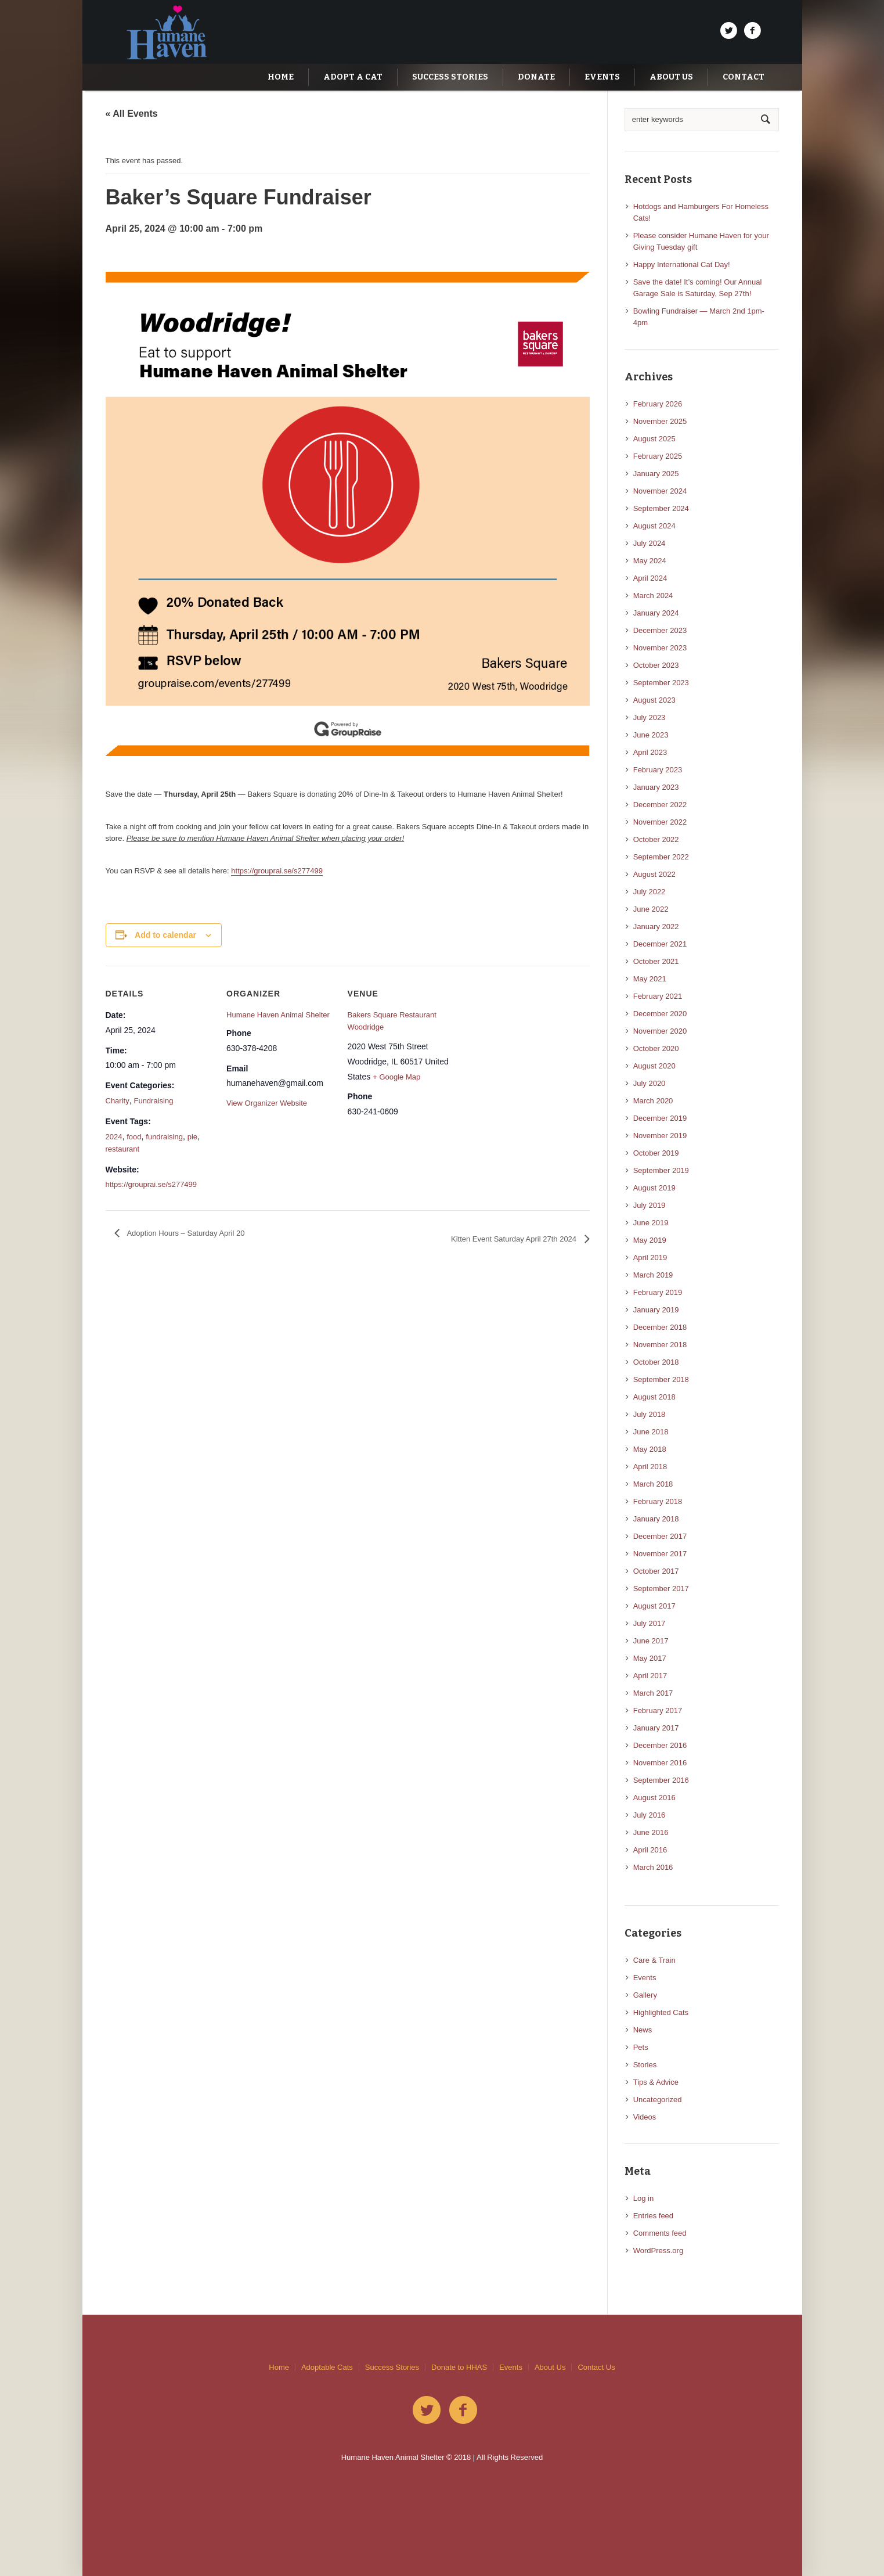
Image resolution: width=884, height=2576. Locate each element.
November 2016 (660, 1762)
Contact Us (596, 2367)
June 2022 (651, 909)
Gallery (645, 1995)
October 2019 (656, 1153)
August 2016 (654, 1797)
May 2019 (649, 1240)
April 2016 (650, 1849)
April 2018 (650, 1466)
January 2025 (656, 473)
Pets (640, 2047)
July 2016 (649, 1815)
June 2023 (651, 735)
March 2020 (653, 1100)
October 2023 (656, 665)
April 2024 (650, 578)
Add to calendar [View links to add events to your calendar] (165, 935)
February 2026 (658, 404)
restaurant (123, 1149)
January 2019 (656, 1309)
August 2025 (654, 438)
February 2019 (658, 1292)
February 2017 (658, 1710)
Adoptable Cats (327, 2367)
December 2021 (660, 944)
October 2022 (656, 839)
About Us (550, 2367)
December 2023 (660, 630)
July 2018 (649, 1414)
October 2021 (656, 961)
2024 (114, 1136)
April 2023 (650, 752)
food (134, 1136)
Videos (644, 2117)
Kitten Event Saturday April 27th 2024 (515, 1239)
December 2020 (660, 1013)
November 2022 (660, 822)
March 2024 (653, 595)
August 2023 (654, 700)
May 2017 (649, 1658)
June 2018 (651, 1431)
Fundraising (153, 1100)
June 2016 (651, 1832)
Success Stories (392, 2367)
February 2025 (658, 456)
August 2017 (654, 1606)
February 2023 (658, 769)
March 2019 (653, 1275)
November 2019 (660, 1135)
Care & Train (654, 1960)
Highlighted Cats (660, 2012)
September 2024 (661, 508)
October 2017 (656, 1571)
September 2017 (661, 1588)
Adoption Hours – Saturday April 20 (185, 1233)
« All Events (132, 113)
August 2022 (654, 874)
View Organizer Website (266, 1103)
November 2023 (660, 647)
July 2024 (649, 543)
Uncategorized (657, 2099)
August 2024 (654, 525)
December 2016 (660, 1745)
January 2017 (656, 1728)
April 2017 (650, 1675)
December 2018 (660, 1327)
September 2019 (661, 1170)
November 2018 (660, 1344)
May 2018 (649, 1449)
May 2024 (649, 560)
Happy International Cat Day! (681, 264)
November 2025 (660, 421)
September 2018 (661, 1379)
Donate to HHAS (459, 2367)
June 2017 (651, 1640)
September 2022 (661, 856)
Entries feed (653, 2215)
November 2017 (660, 1553)
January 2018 (656, 1518)
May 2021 (649, 978)
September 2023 (661, 682)
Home (279, 2367)
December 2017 (660, 1536)
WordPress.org (658, 2250)
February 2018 (658, 1501)
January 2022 (656, 926)
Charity (117, 1100)
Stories (644, 2064)
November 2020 (660, 1031)
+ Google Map (396, 1077)
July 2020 (649, 1083)
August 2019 (654, 1187)
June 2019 (651, 1222)
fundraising (164, 1136)
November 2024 (660, 491)
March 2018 (653, 1484)
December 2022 (660, 804)
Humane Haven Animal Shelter (278, 1014)
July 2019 (649, 1205)
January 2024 (656, 613)
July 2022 (649, 891)
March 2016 (653, 1867)
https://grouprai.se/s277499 (277, 870)
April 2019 (650, 1257)
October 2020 (656, 1048)
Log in (643, 2198)
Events (644, 1977)
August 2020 (654, 1066)
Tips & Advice (656, 2082)
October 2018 (656, 1362)
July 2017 (649, 1623)
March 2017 (653, 1693)
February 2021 (658, 996)
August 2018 (654, 1397)
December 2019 (660, 1118)
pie (192, 1136)
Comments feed (660, 2233)
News (642, 2029)
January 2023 (656, 787)
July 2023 (649, 717)
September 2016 (661, 1780)
